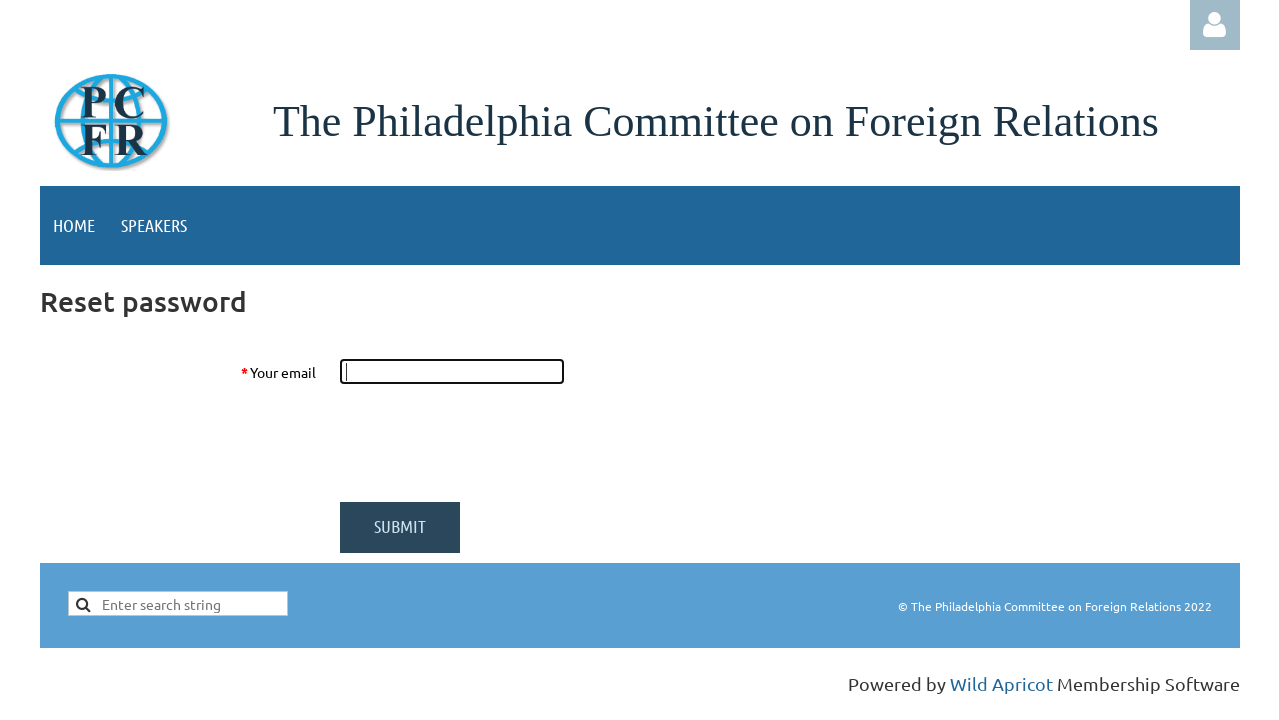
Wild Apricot (1001, 683)
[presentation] (492, 443)
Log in (1215, 25)
